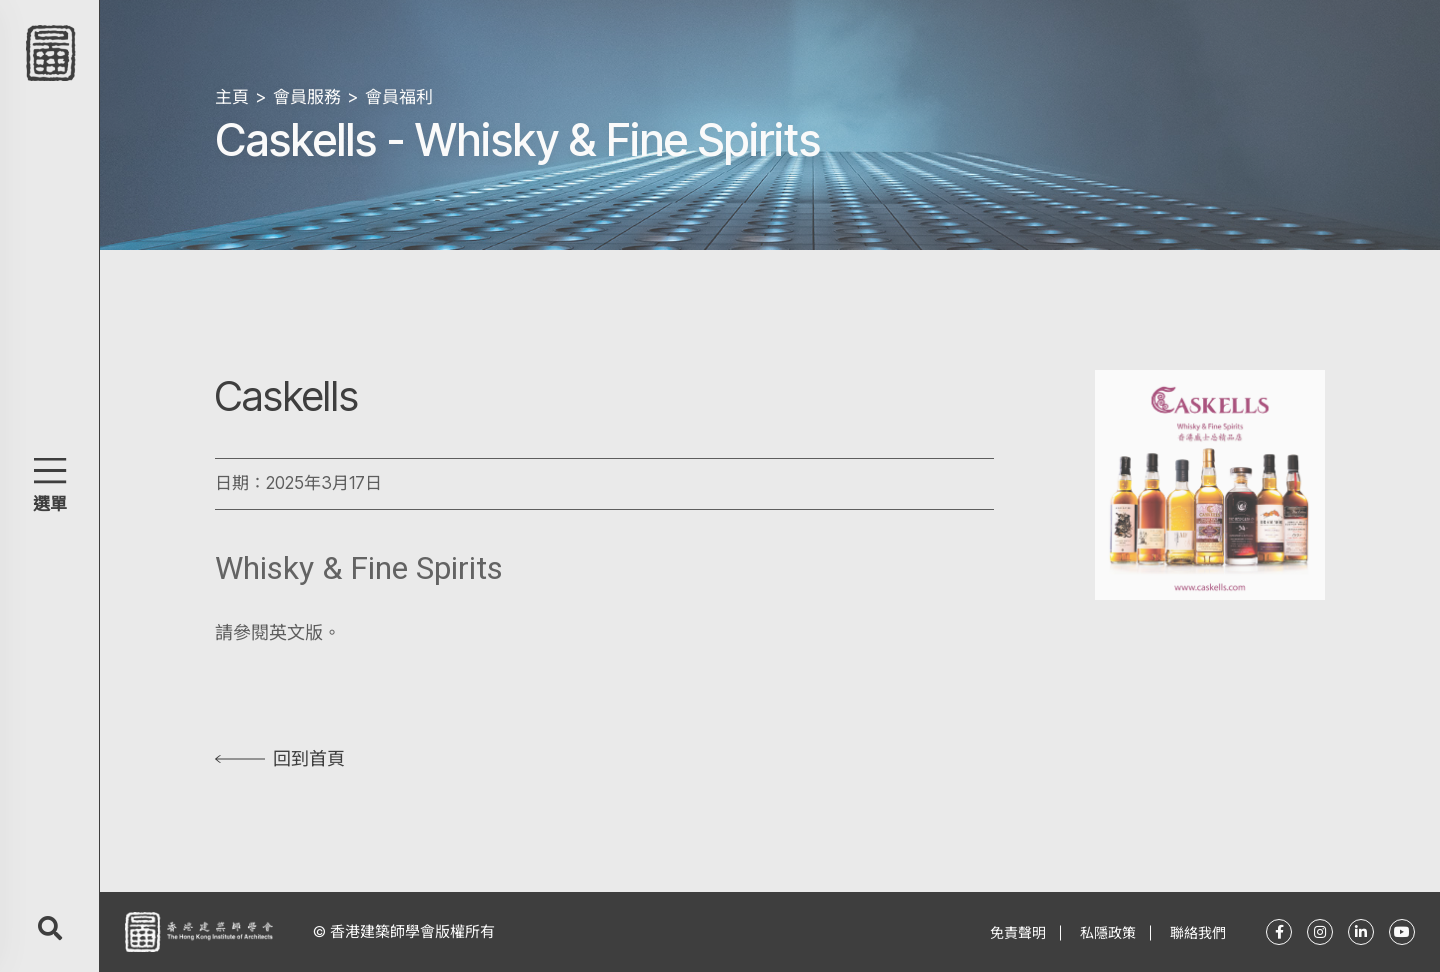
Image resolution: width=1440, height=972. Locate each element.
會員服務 (307, 97)
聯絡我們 (1198, 932)
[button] (49, 470)
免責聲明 (1018, 932)
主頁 (232, 97)
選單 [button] (50, 504)
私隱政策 (1108, 932)
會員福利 (399, 97)
